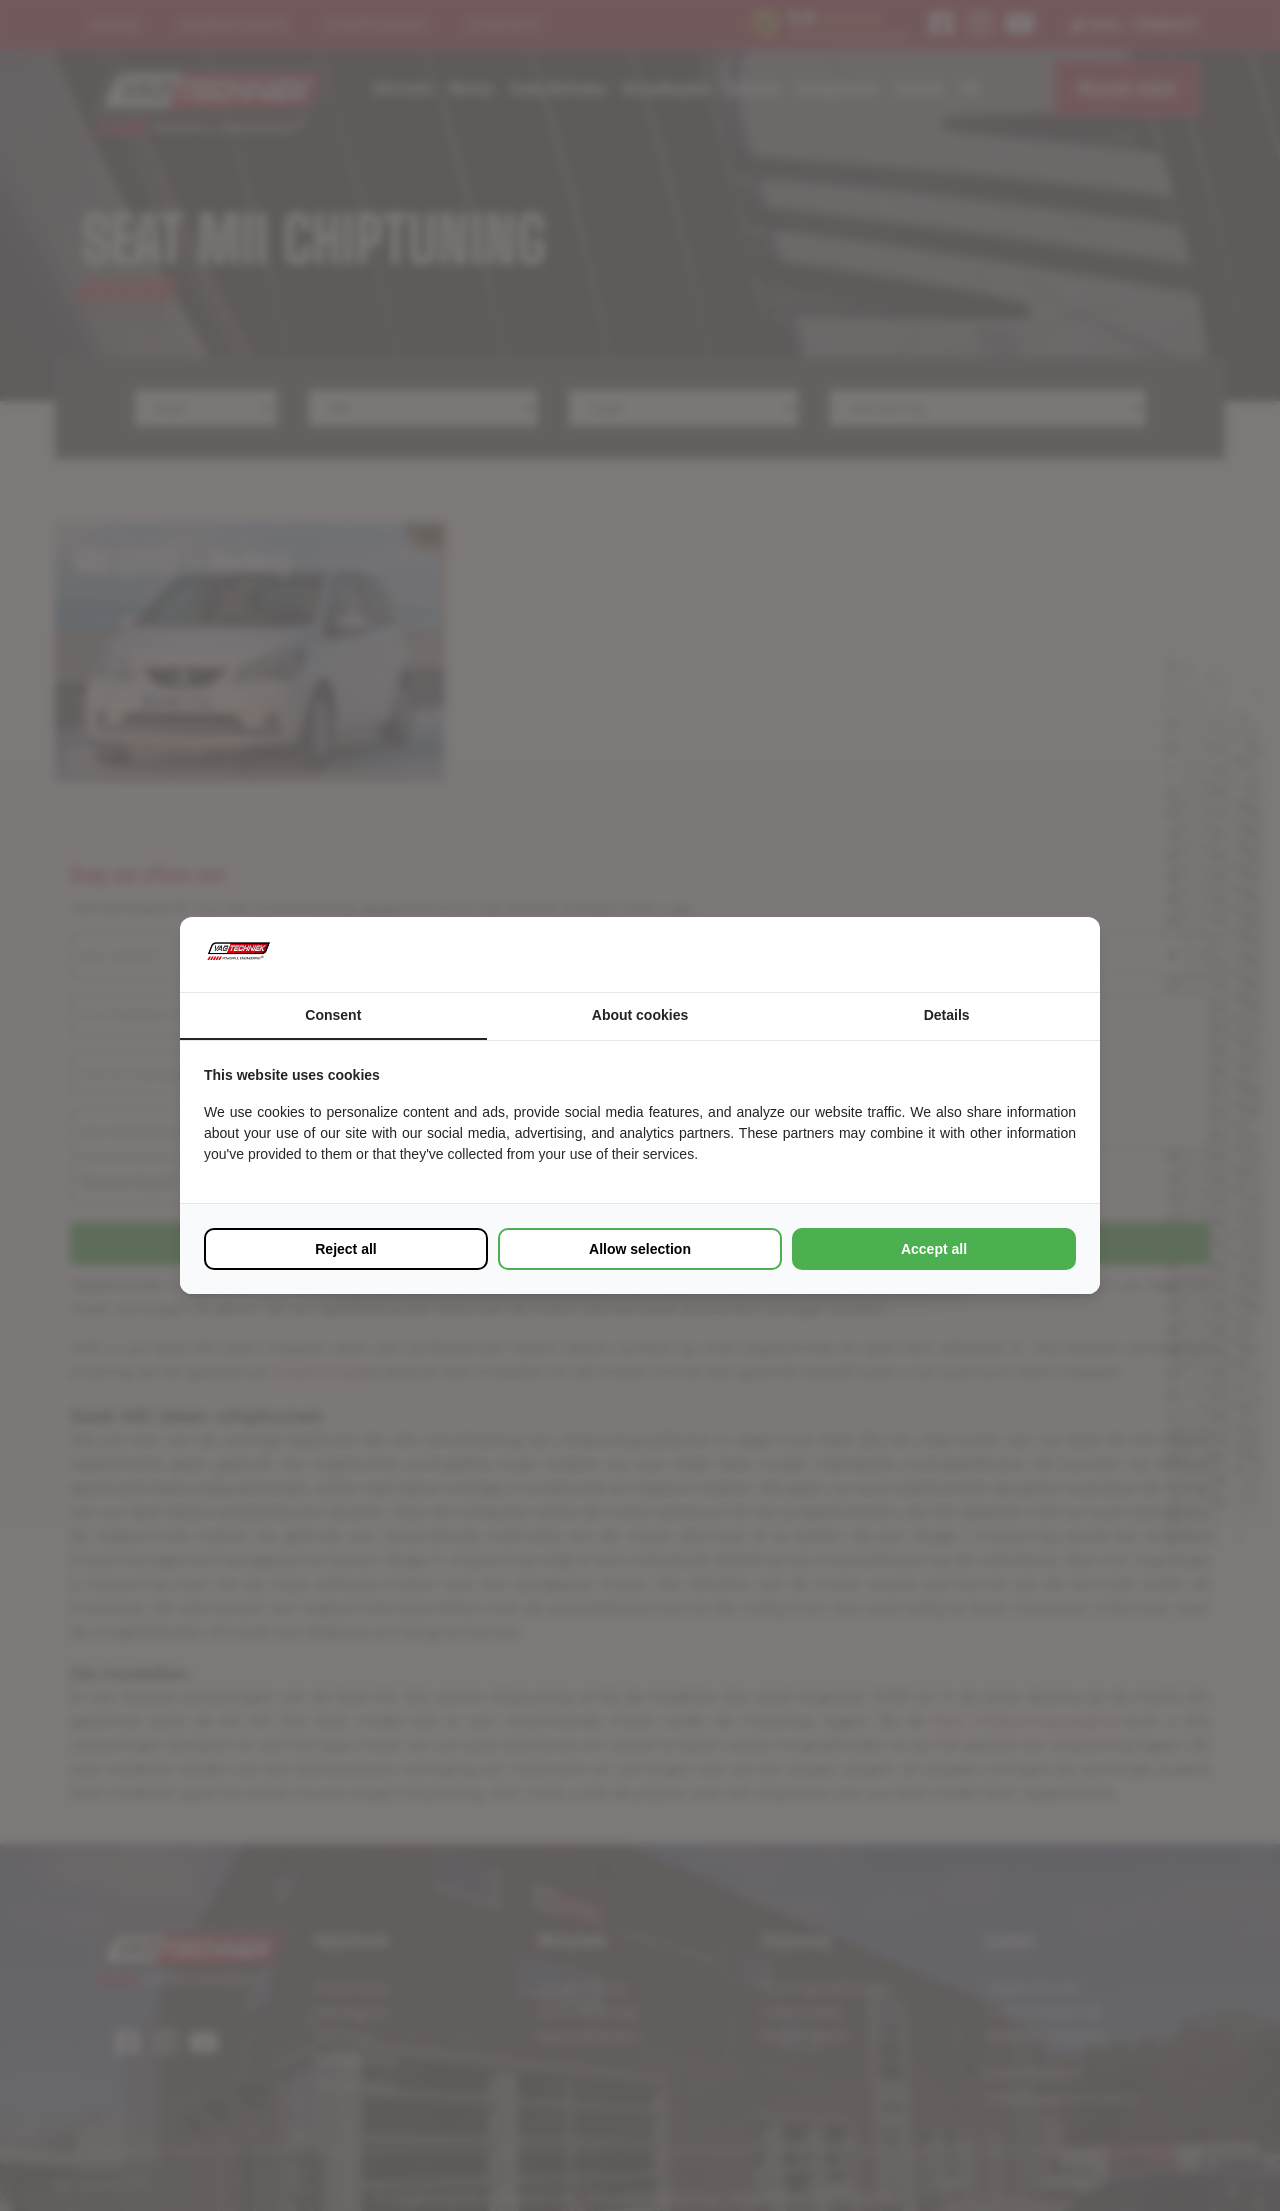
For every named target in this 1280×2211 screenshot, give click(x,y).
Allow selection (640, 1249)
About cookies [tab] (640, 1015)
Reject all (345, 1249)
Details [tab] (947, 1015)
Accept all (934, 1249)
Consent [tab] (333, 1015)
